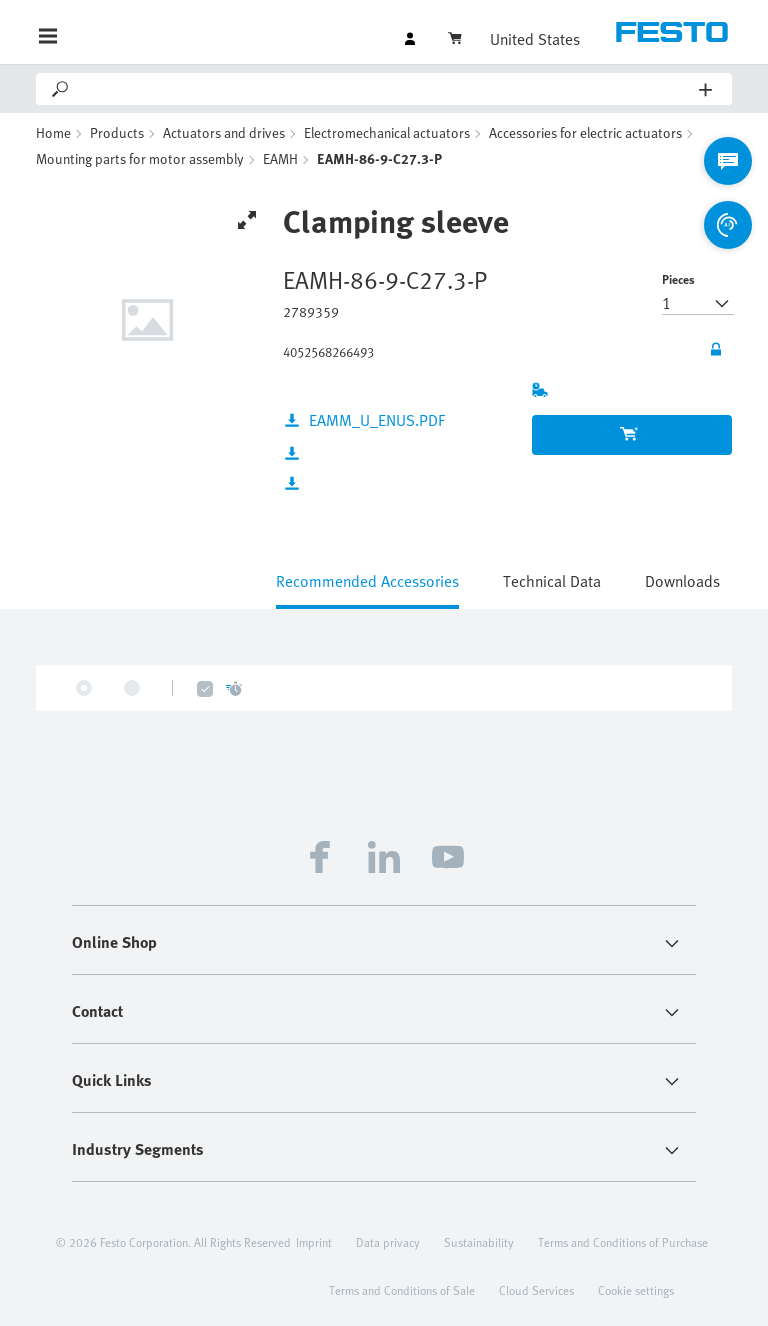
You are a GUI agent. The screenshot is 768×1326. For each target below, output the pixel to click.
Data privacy (388, 1242)
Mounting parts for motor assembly (140, 158)
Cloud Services (536, 1290)
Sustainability (479, 1242)
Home (53, 132)
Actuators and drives (224, 132)
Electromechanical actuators (387, 132)
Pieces (678, 279)
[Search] (385, 89)
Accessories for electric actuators (585, 132)
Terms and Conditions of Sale (402, 1290)
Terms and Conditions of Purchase (623, 1242)
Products (117, 132)
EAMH (280, 158)
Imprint (314, 1242)
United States (535, 39)
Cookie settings (636, 1290)
